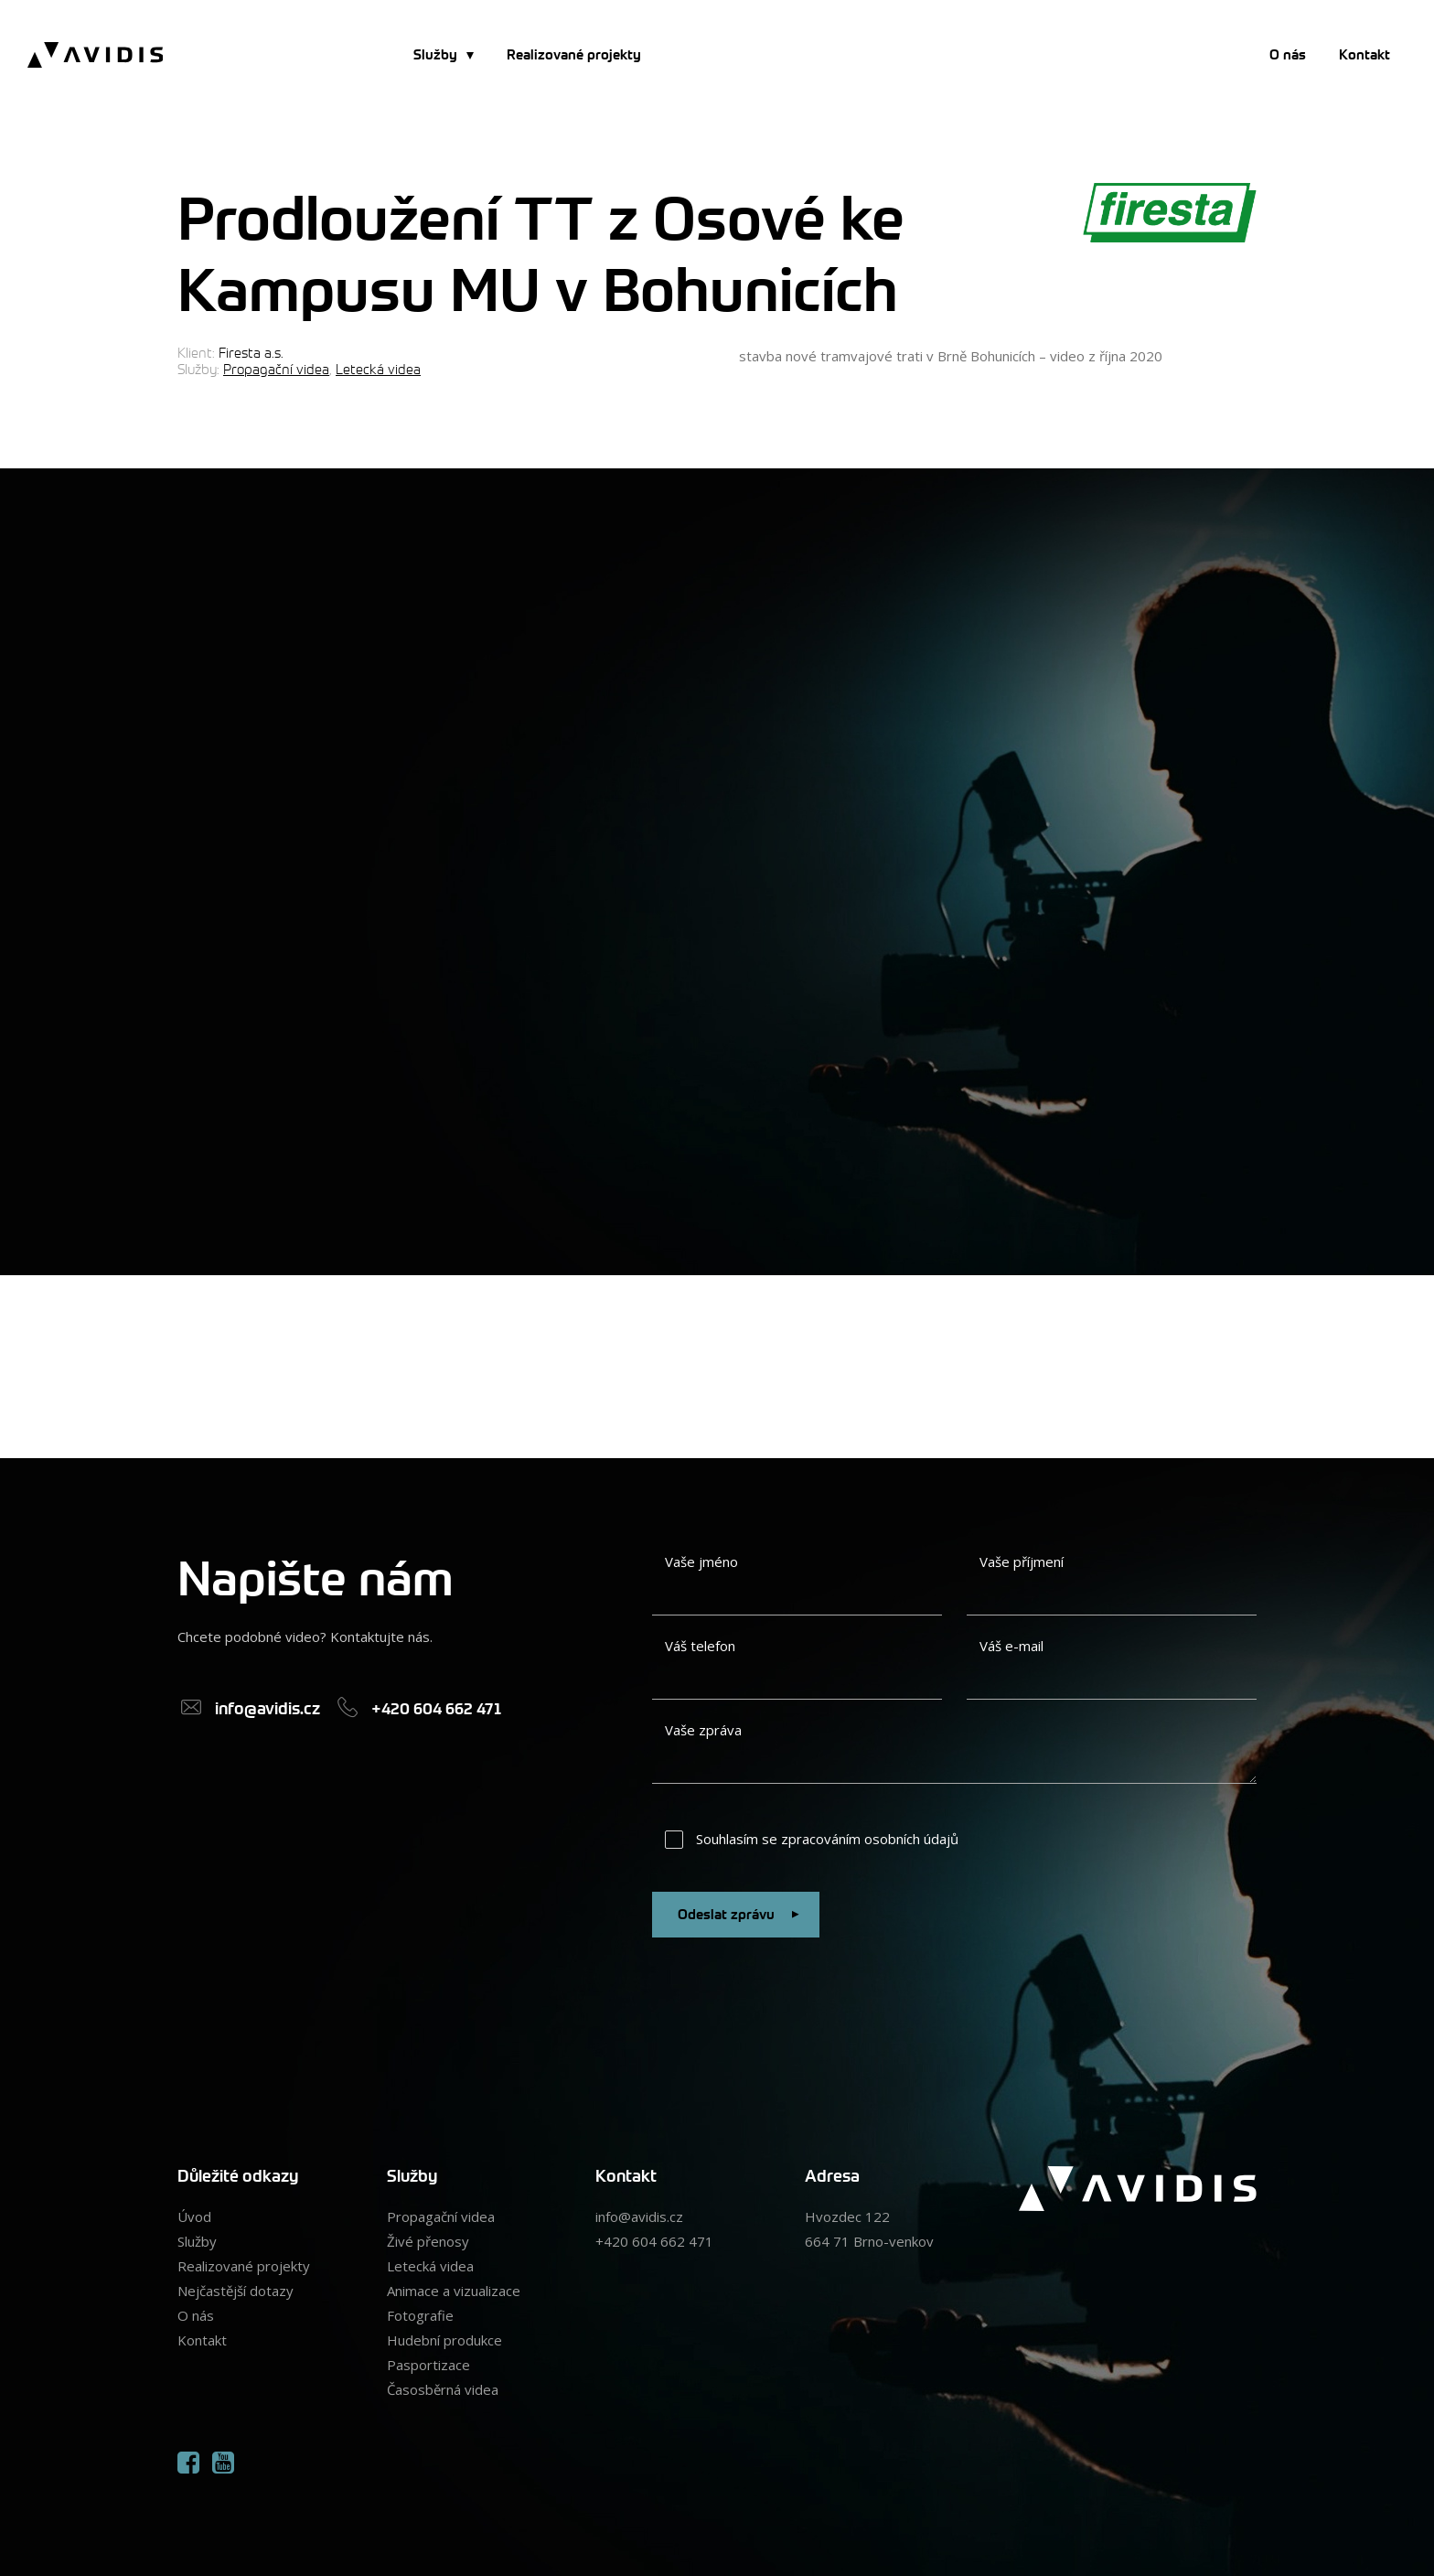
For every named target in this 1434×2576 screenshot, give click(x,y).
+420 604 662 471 (654, 2241)
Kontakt (1364, 54)
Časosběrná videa (442, 2389)
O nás (1287, 54)
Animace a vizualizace (453, 2290)
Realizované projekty (574, 54)
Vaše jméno (701, 1561)
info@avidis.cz (639, 2216)
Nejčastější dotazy (235, 2290)
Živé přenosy (428, 2241)
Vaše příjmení (1021, 1561)
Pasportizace (428, 2365)
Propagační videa (276, 369)
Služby (435, 54)
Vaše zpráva (703, 1730)
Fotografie (420, 2315)
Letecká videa (378, 369)
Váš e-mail (1011, 1646)
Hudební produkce (444, 2340)
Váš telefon (700, 1646)
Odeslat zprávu (741, 1914)
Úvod (194, 2216)
